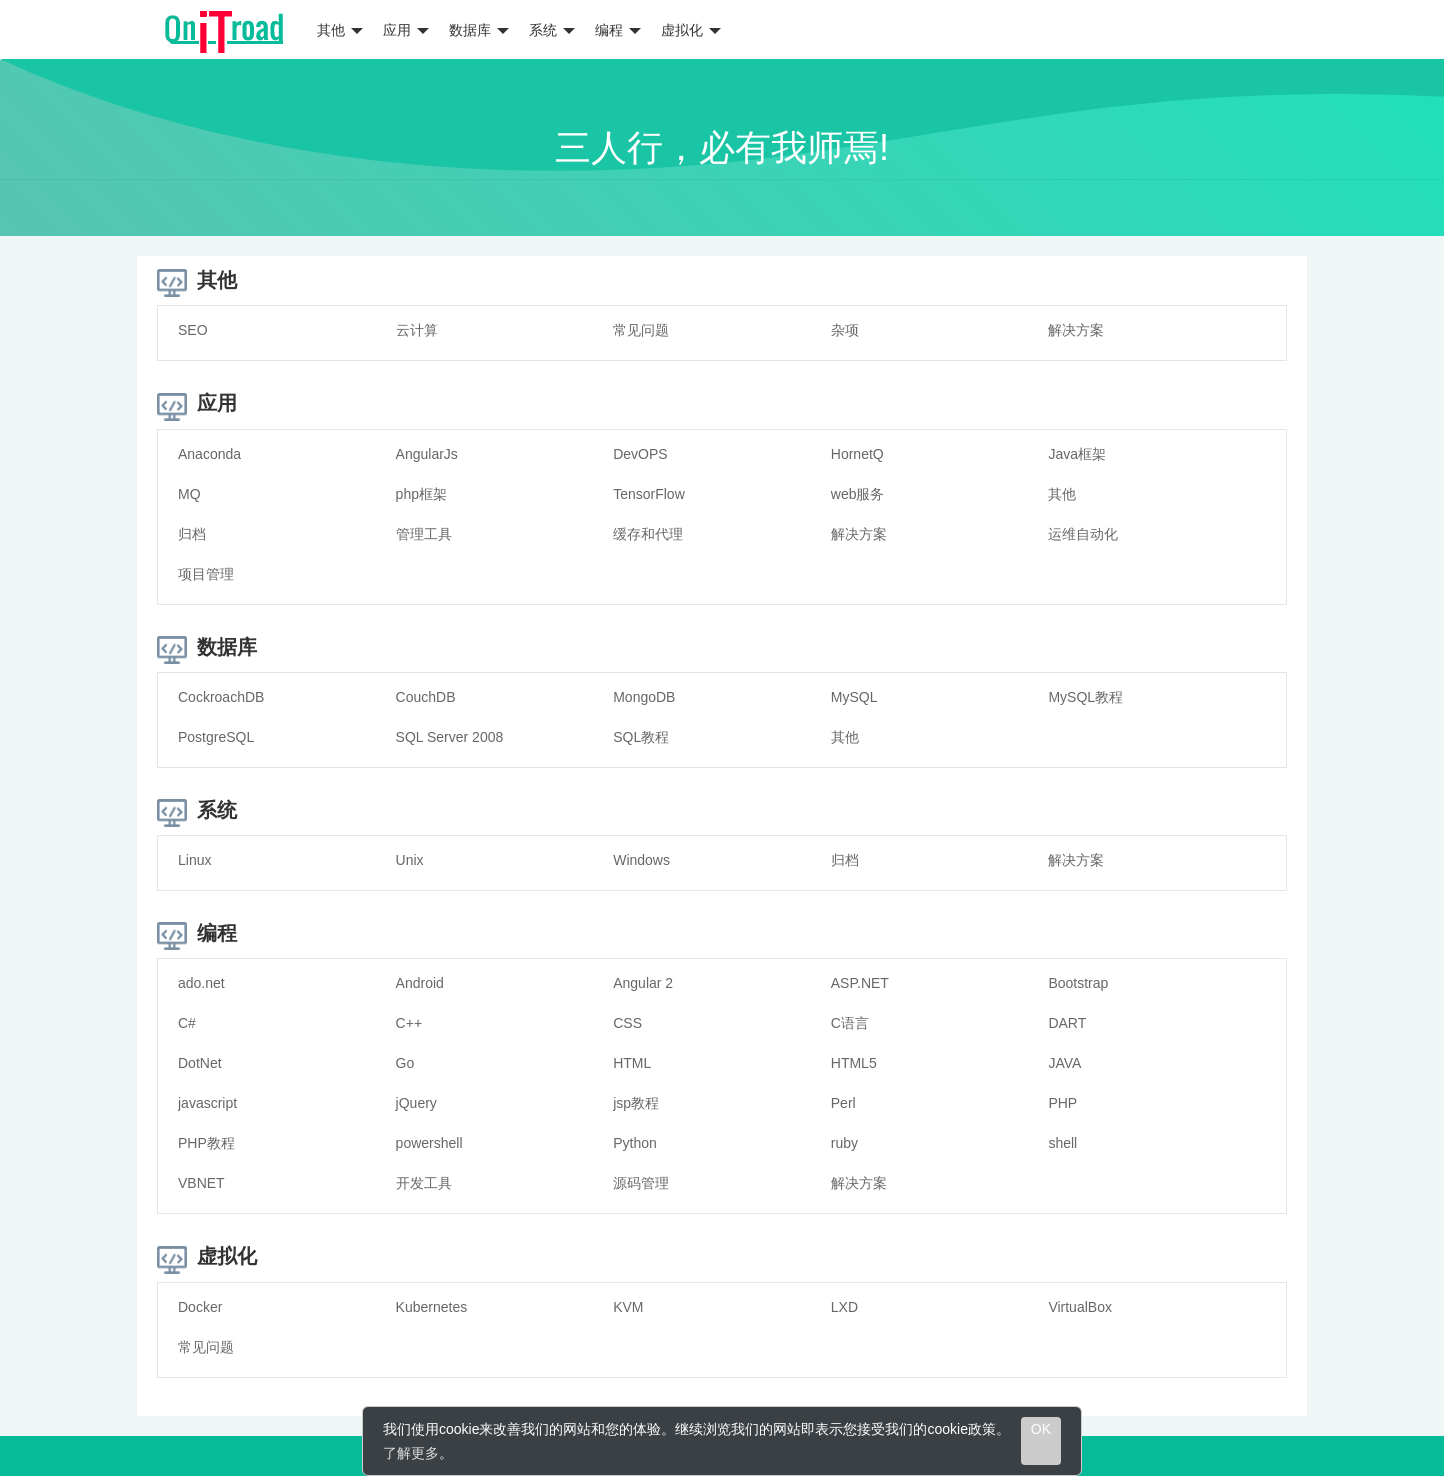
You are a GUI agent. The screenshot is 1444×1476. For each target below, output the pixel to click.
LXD (844, 1307)
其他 (340, 30)
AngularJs (427, 454)
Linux (194, 860)
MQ (189, 494)
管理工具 (424, 534)
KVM (628, 1307)
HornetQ (857, 454)
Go (405, 1063)
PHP (1062, 1103)
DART (1067, 1023)
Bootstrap (1078, 983)
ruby (844, 1143)
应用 (406, 30)
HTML (632, 1063)
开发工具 (424, 1183)
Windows (641, 860)
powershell (429, 1143)
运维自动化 (1083, 534)
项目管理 (206, 574)
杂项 (845, 330)
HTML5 (854, 1063)
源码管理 (641, 1183)
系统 (552, 30)
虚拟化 (691, 30)
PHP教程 (206, 1143)
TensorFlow (649, 494)
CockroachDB (221, 697)
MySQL (854, 697)
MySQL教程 (1085, 697)
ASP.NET (860, 983)
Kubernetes (432, 1307)
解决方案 (1076, 330)
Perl (843, 1103)
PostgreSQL (216, 737)
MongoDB (644, 697)
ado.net (201, 983)
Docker (200, 1307)
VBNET (201, 1183)
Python (635, 1143)
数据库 (479, 30)
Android (420, 983)
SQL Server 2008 (450, 737)
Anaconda (209, 454)
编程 (618, 30)
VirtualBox (1080, 1307)
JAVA (1064, 1063)
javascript (207, 1103)
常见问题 (641, 330)
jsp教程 (636, 1103)
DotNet (200, 1063)
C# (187, 1023)
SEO (193, 330)
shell (1062, 1143)
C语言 (850, 1023)
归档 (192, 534)
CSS (627, 1023)
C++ (409, 1023)
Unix (410, 860)
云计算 (417, 330)
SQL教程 (641, 737)
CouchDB (426, 697)
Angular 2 (643, 983)
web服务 (858, 494)
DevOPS (640, 454)
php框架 (421, 494)
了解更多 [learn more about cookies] (411, 1453)
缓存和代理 (648, 534)
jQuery (416, 1103)
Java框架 (1077, 454)
